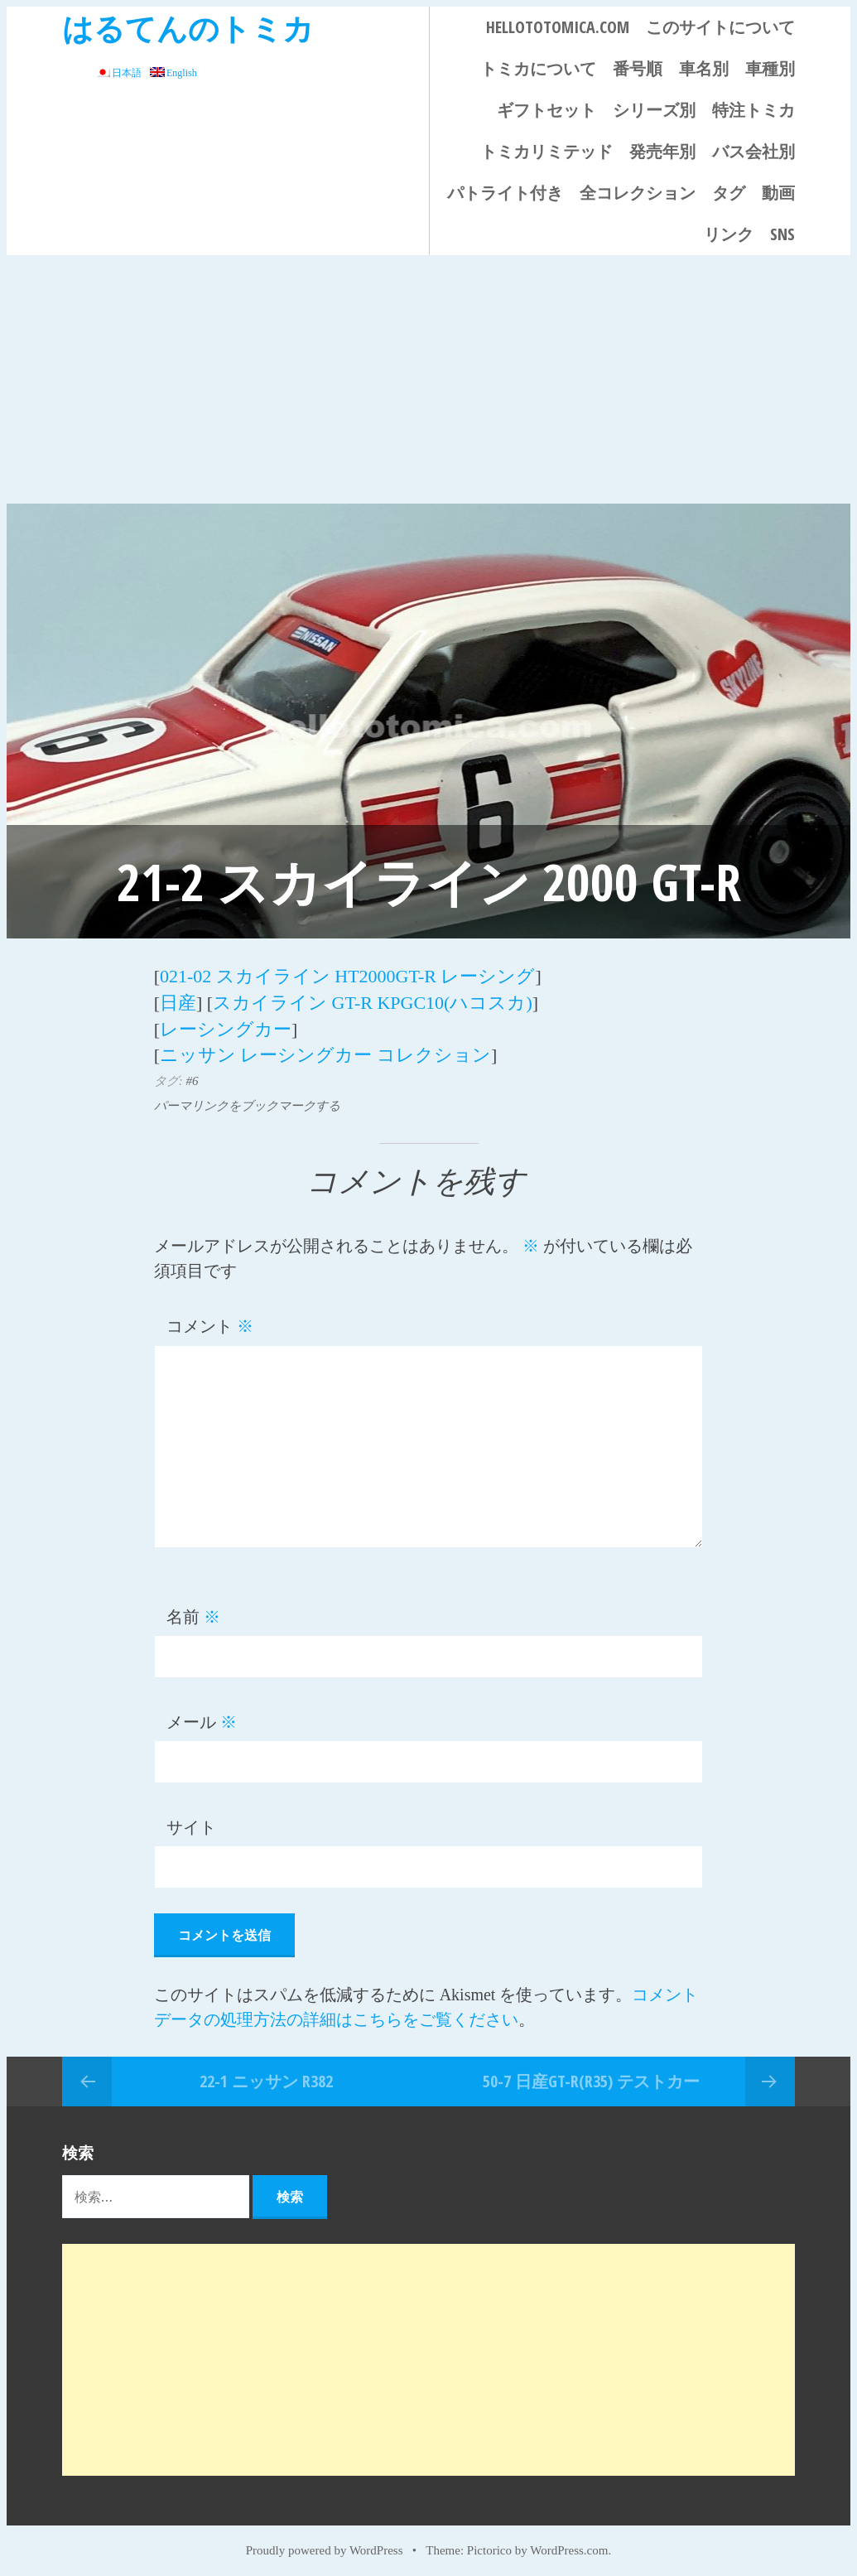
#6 (191, 1075)
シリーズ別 (654, 110)
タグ (728, 192)
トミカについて (538, 68)
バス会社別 (753, 151)
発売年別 (662, 151)
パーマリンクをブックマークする (247, 1100)
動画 (778, 192)
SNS (782, 234)
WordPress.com (569, 2544)
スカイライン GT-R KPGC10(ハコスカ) (372, 1000)
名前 (193, 1611)
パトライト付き (505, 192)
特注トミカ (753, 110)
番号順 (637, 68)
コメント (209, 1320)
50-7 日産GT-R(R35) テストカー (591, 2075)
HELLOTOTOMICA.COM (557, 27)
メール (201, 1716)
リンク (728, 234)
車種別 (770, 68)
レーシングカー (225, 1025)
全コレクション (638, 192)
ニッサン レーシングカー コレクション (325, 1050)
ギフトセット (546, 110)
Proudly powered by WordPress (324, 2544)
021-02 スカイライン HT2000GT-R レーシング (347, 975)
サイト (191, 1821)
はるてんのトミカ (188, 28)
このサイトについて (720, 27)
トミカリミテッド (546, 151)
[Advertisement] (428, 379)
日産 (178, 1000)
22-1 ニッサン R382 (266, 2075)
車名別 (704, 68)
